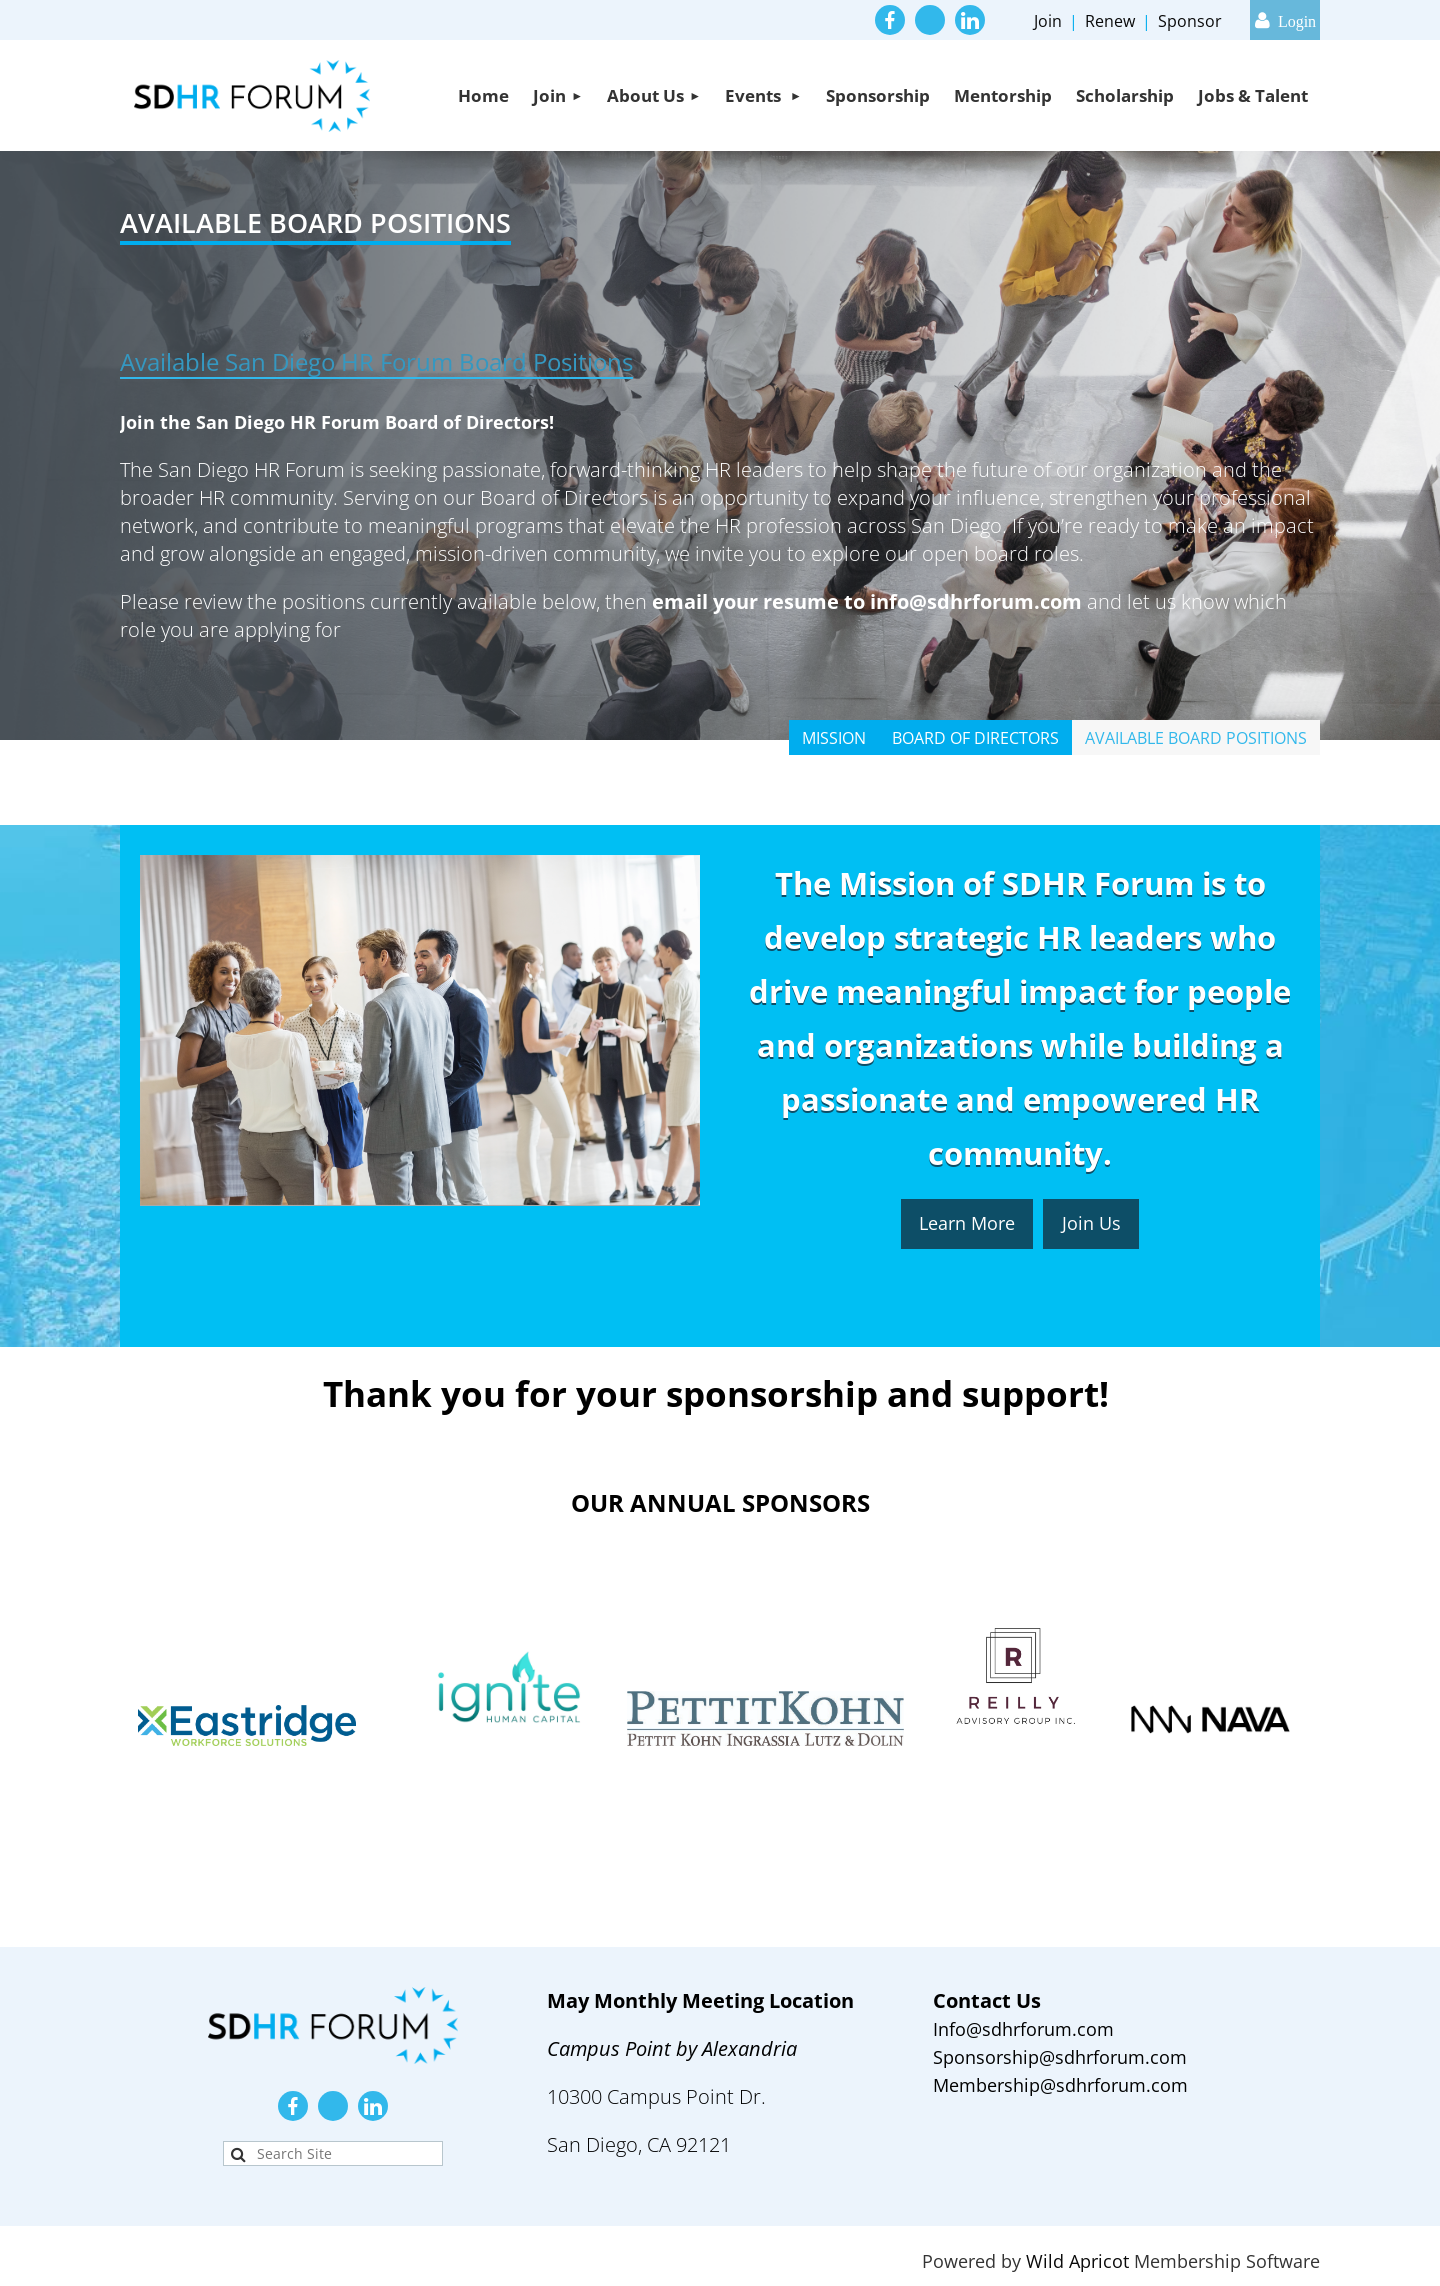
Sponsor (1190, 21)
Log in (1285, 20)
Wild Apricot (1077, 2261)
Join (1048, 21)
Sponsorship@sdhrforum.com (1060, 2057)
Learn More (967, 1223)
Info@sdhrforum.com (1023, 2029)
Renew (1110, 21)
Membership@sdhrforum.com (1060, 2085)
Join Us (1091, 1223)
